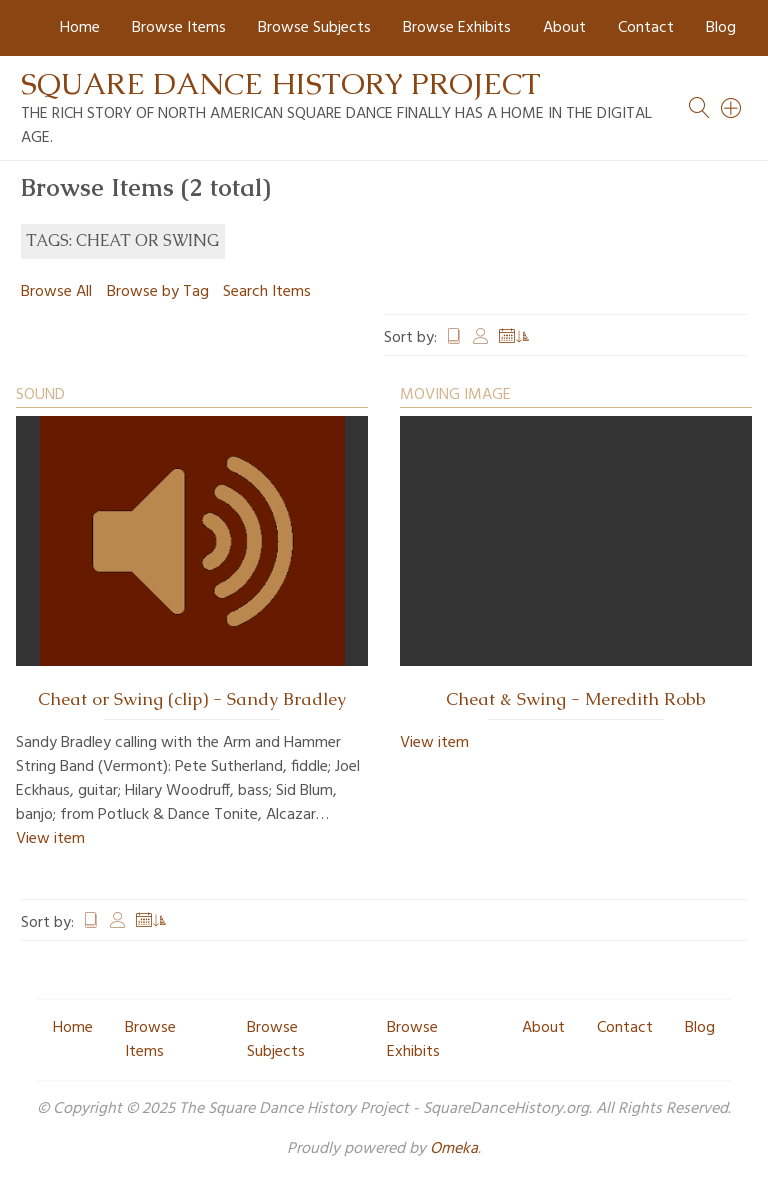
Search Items (267, 292)
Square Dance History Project (281, 83)
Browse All (56, 292)
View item (50, 839)
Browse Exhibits (457, 28)
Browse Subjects (314, 28)
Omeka (454, 1149)
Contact (646, 28)
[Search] (732, 108)
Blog (721, 28)
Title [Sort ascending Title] (454, 338)
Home (80, 28)
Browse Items (179, 28)
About (564, 28)
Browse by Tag (158, 292)
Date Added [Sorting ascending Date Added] (515, 338)
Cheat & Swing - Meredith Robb (576, 699)
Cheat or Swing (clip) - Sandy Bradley (192, 699)
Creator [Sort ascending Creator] (481, 338)
